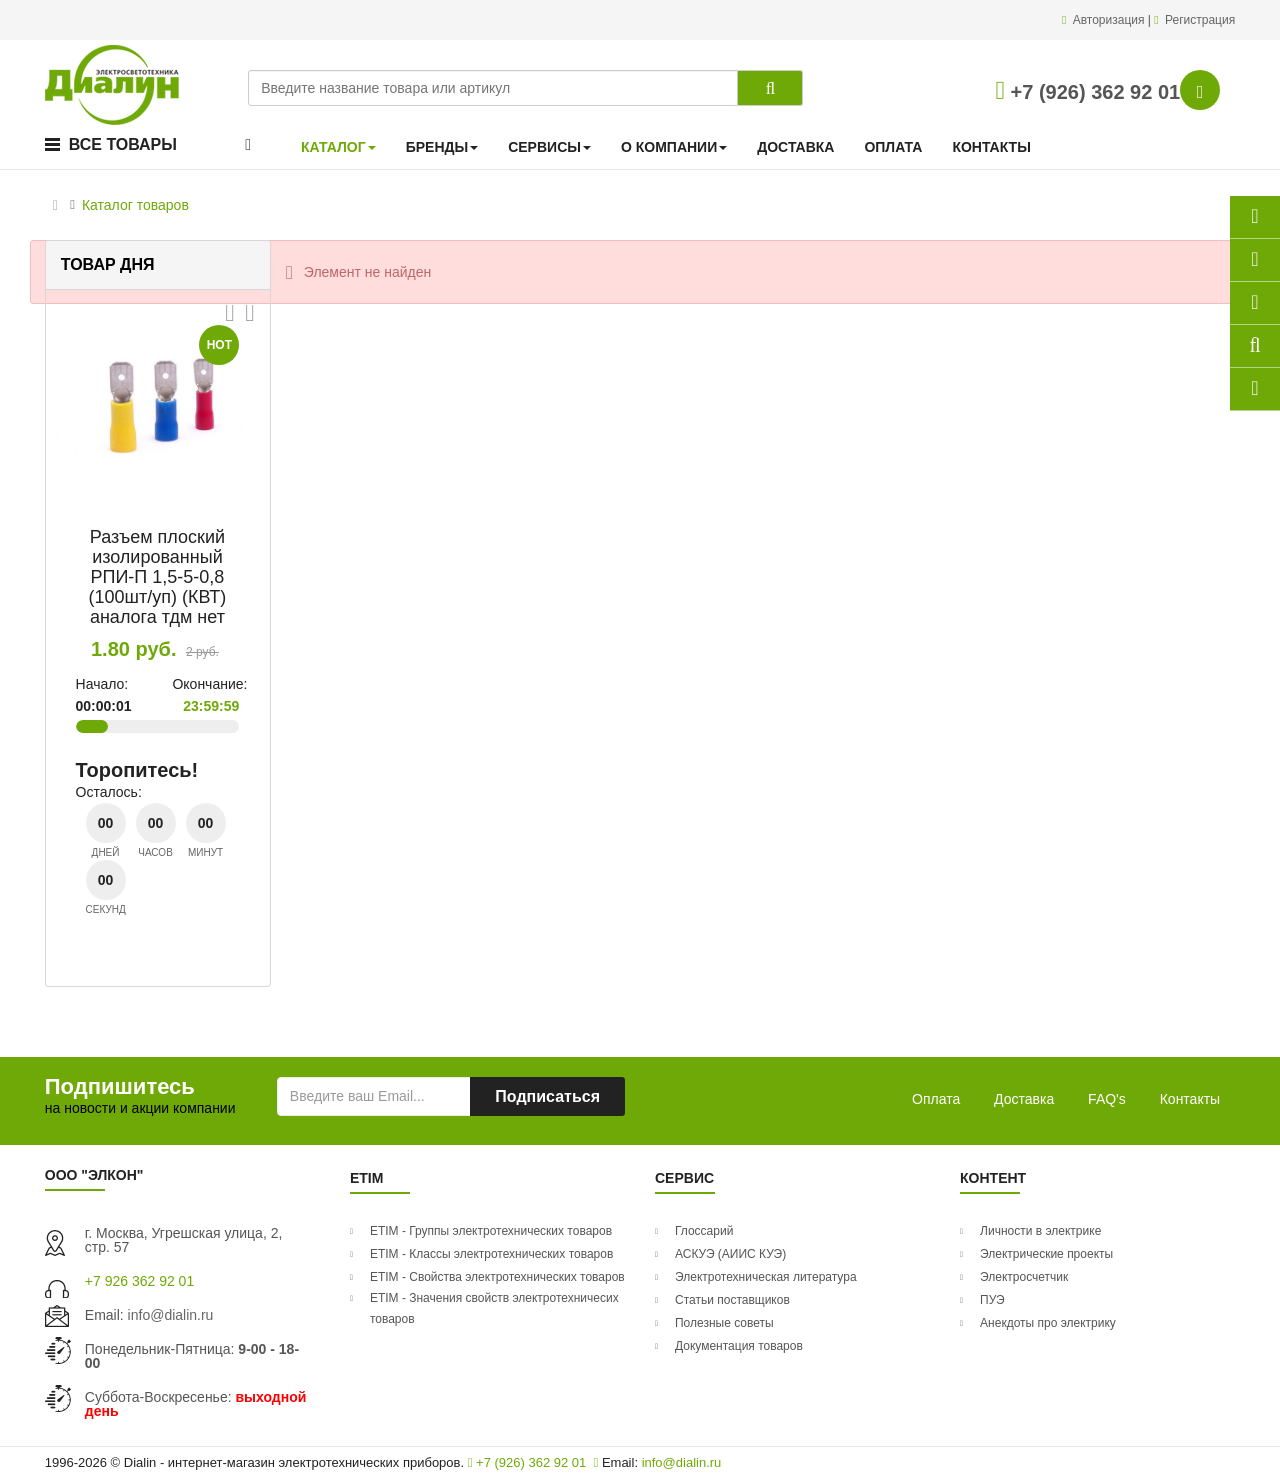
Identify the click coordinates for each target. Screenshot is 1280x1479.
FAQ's (1107, 1099)
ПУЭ (992, 1300)
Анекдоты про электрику (1048, 1323)
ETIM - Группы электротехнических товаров (491, 1231)
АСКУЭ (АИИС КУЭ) (730, 1254)
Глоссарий (704, 1231)
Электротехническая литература (766, 1277)
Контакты (1190, 1099)
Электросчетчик (1024, 1277)
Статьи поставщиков (732, 1300)
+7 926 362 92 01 (139, 1281)
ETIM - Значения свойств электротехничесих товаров (494, 1308)
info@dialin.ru (171, 1315)
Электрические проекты (1046, 1254)
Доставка (1024, 1099)
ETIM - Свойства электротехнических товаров (497, 1277)
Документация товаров (739, 1346)
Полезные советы (724, 1323)
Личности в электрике (1040, 1231)
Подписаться (547, 1096)
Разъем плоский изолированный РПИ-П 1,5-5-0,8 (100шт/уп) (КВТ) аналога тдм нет (158, 576)
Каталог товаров (135, 205)
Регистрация (1200, 20)
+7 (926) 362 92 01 (1088, 92)
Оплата (936, 1099)
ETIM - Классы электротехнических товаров (491, 1254)
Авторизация (1110, 20)
